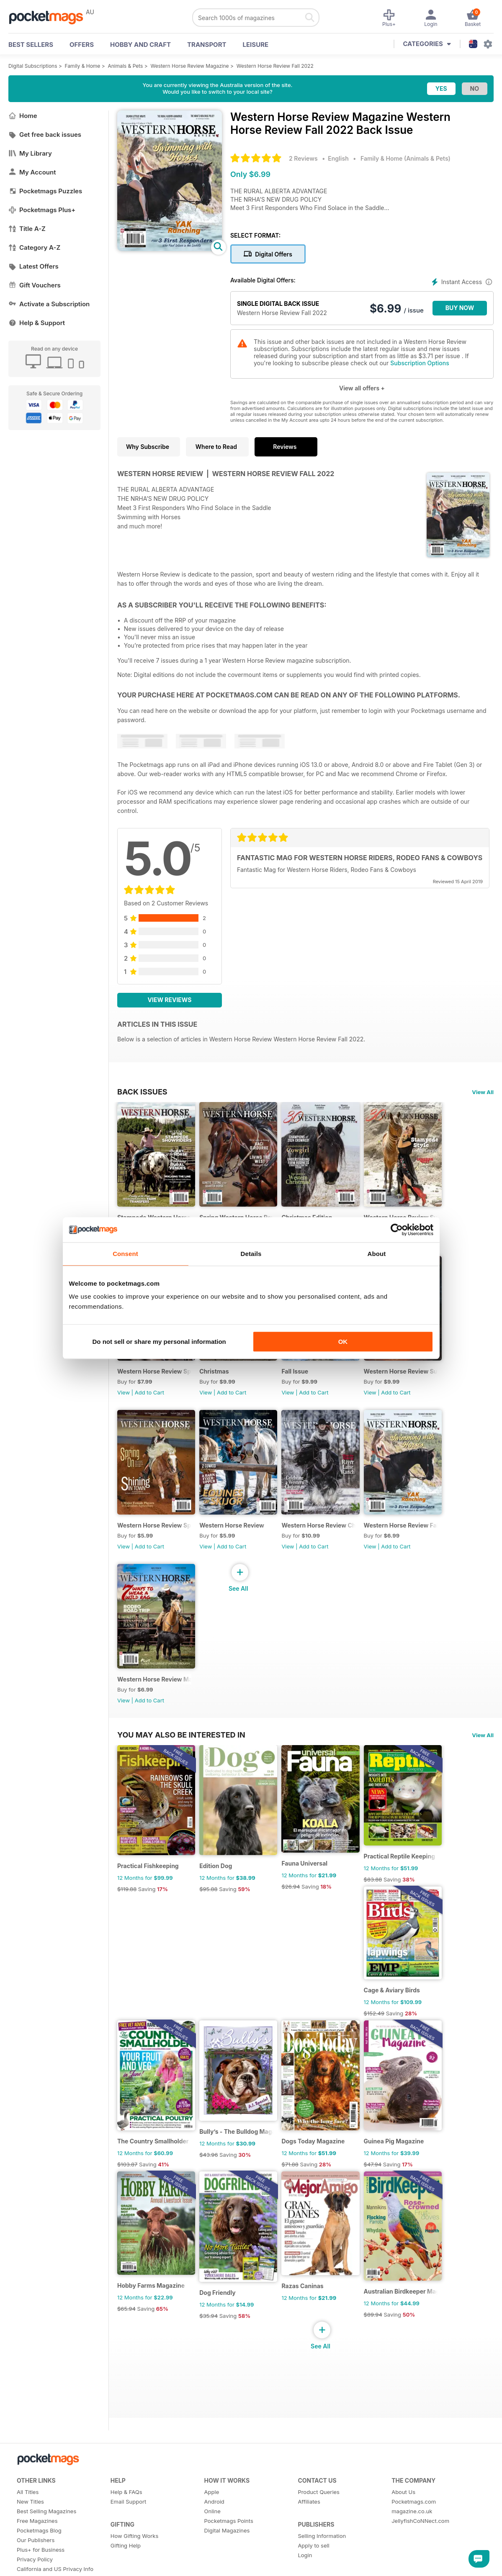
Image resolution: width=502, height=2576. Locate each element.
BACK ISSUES (142, 1091)
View (123, 1402)
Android (214, 2541)
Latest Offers (33, 266)
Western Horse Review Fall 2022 (275, 66)
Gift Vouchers (34, 285)
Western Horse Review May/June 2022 (156, 1698)
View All (483, 1092)
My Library (30, 153)
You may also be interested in (181, 1754)
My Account (32, 172)
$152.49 (385, 2042)
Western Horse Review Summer (413, 1380)
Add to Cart (149, 1402)
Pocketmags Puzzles (45, 191)
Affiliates (309, 2541)
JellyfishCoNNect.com (420, 2560)
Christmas (217, 1380)
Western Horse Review (235, 1539)
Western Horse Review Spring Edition (156, 1539)
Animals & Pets (125, 66)
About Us (403, 2531)
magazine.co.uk (411, 2550)
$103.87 (127, 2198)
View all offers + (362, 388)
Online (212, 2550)
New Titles (30, 2541)
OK (343, 1341)
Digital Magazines (227, 2569)
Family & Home (82, 66)
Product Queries (319, 2531)
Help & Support (36, 323)
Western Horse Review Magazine (190, 66)
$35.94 (212, 2355)
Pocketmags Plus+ (41, 210)
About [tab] (377, 1253)
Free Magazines (37, 2560)
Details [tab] (251, 1253)
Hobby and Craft (140, 45)
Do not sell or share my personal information (159, 1341)
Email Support (129, 2541)
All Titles (28, 2531)
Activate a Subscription (49, 304)
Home (22, 116)
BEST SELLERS (30, 45)
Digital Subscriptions (32, 66)
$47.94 (384, 2198)
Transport (206, 45)
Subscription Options (419, 363)
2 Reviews (303, 158)
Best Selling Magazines (46, 2550)
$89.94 (384, 2353)
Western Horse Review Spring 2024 (156, 1380)
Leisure (256, 45)
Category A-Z (34, 247)
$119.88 (126, 1914)
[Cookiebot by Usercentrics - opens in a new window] (396, 1229)
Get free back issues (44, 134)
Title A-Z (27, 229)
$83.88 (384, 1904)
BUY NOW (459, 307)
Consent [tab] (125, 1253)
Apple (211, 2531)
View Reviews (170, 999)
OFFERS (82, 45)
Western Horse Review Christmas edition (327, 1539)
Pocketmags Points (228, 2560)
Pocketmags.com (413, 2541)
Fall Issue (302, 1380)
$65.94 (126, 2348)
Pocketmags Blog (39, 2569)
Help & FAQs (126, 2531)
